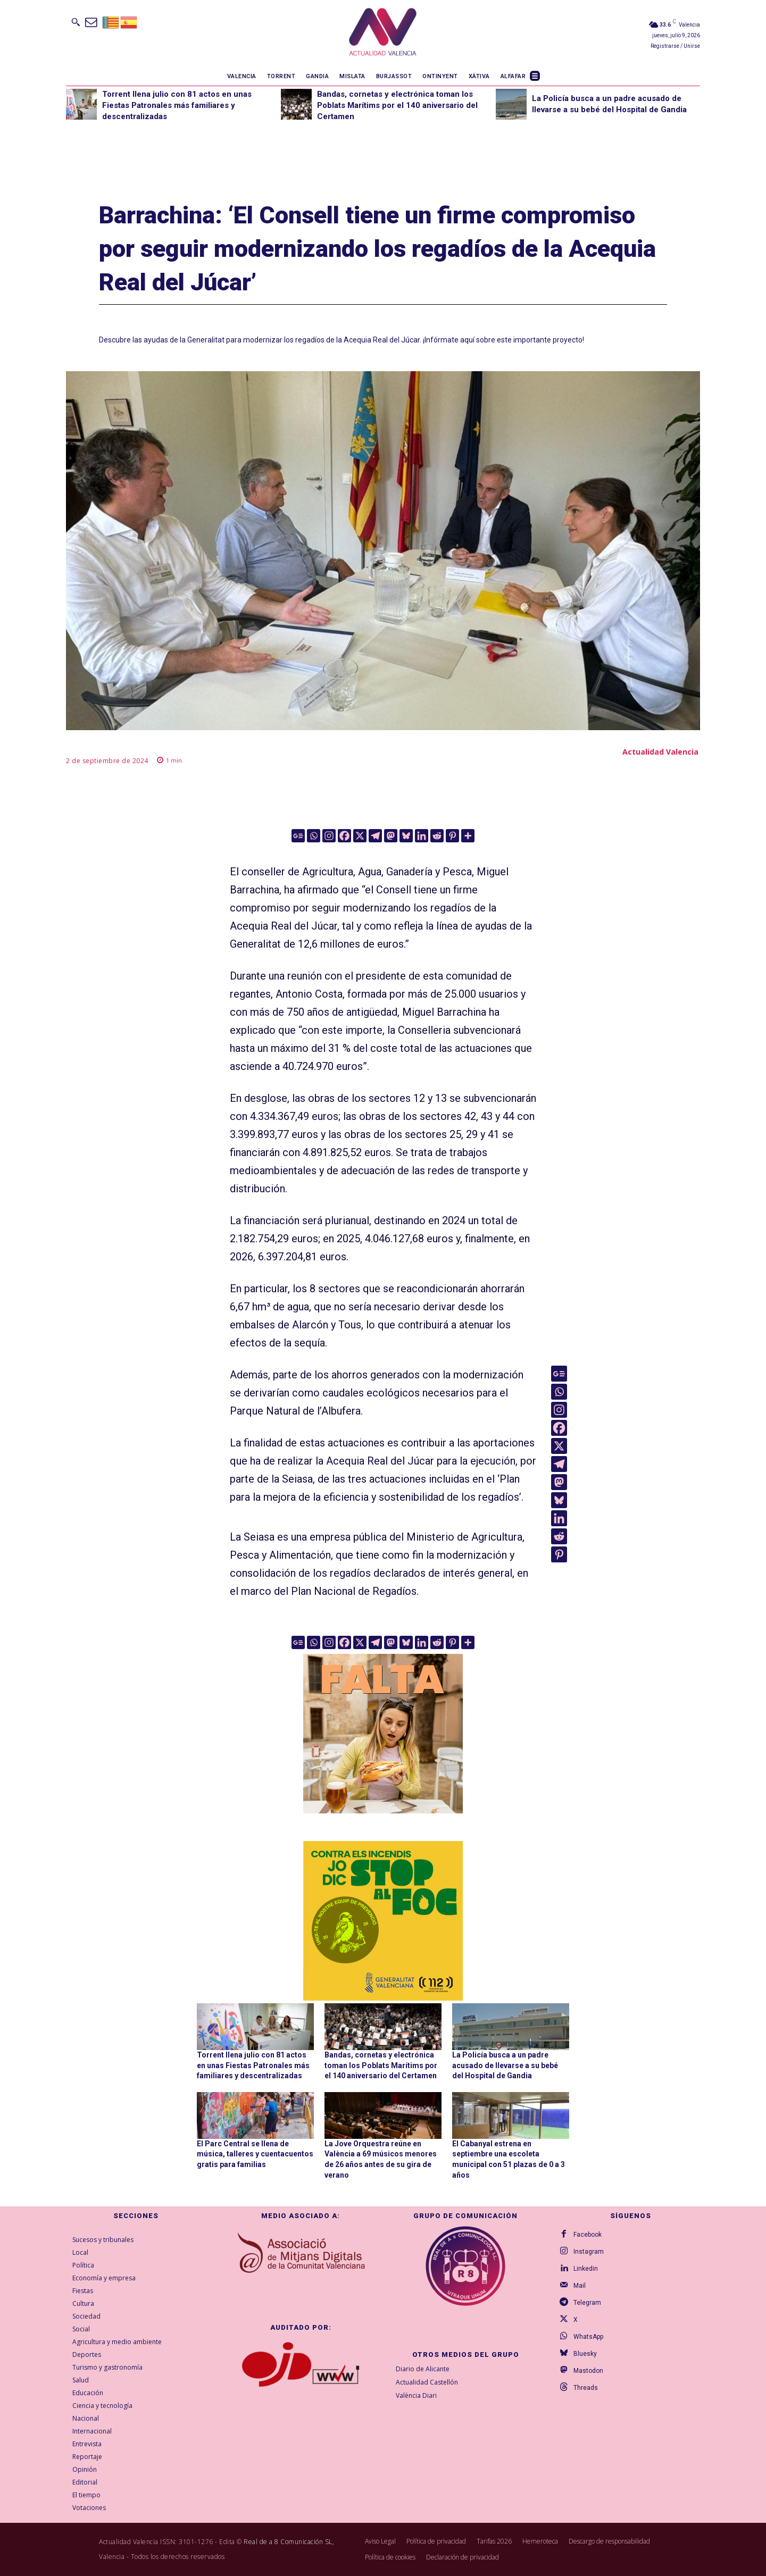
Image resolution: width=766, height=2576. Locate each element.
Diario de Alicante (422, 2368)
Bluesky (585, 2353)
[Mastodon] (390, 835)
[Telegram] (375, 835)
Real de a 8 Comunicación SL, (289, 2541)
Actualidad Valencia (660, 752)
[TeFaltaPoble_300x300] (383, 1733)
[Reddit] (437, 835)
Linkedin (585, 2268)
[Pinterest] (452, 835)
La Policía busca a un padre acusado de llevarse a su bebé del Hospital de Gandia (505, 2065)
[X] (360, 835)
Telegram (587, 2302)
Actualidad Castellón (427, 2382)
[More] (467, 835)
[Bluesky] (406, 835)
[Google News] (298, 835)
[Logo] (383, 33)
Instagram (588, 2251)
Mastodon (588, 2370)
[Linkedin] (421, 835)
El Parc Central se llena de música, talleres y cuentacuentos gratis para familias (255, 2154)
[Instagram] (329, 835)
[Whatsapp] (313, 835)
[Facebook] (344, 835)
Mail (579, 2285)
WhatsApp (588, 2336)
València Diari (416, 2395)
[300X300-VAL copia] (383, 1921)
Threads (585, 2387)
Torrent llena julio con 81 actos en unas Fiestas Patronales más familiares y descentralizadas (177, 105)
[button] (75, 21)
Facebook (587, 2234)
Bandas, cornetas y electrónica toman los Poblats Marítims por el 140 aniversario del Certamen (397, 105)
